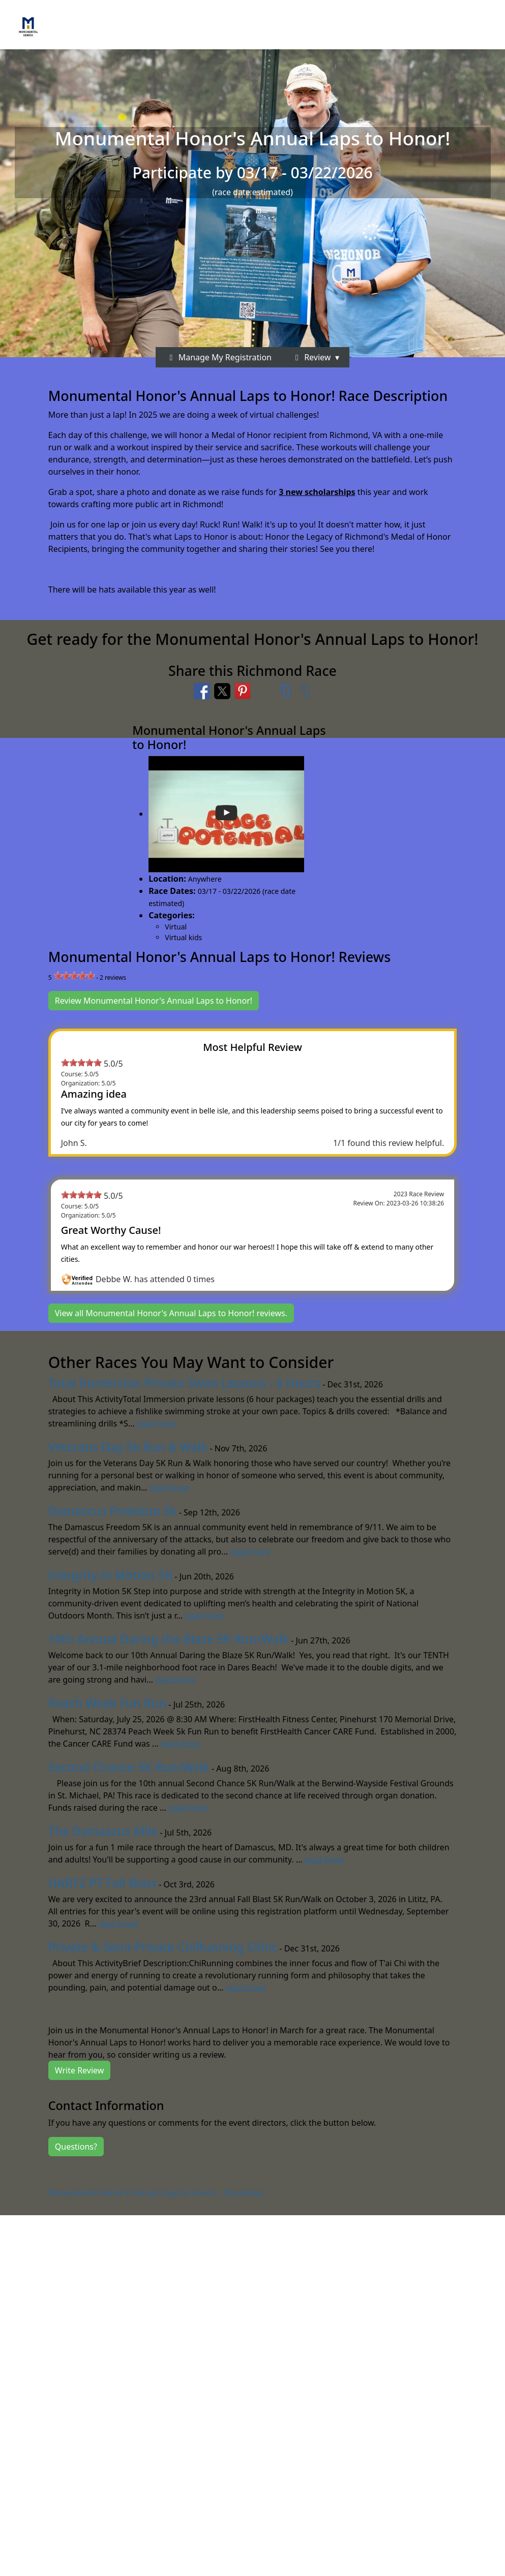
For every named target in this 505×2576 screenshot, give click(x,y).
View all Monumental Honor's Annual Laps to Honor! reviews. (171, 1313)
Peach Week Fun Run (107, 1703)
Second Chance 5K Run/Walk (129, 1767)
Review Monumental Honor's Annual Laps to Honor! (153, 1000)
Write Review (79, 2070)
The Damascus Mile (103, 1831)
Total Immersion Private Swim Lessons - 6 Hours (184, 1383)
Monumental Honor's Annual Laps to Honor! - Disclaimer (156, 2192)
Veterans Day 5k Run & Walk (128, 1447)
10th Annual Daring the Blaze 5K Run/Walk (168, 1639)
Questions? (76, 2146)
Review (311, 357)
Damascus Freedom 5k (112, 1511)
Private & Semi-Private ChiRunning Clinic (162, 1947)
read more (156, 1423)
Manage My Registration (219, 357)
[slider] (74, 976)
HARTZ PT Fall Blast (102, 1883)
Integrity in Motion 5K (110, 1575)
